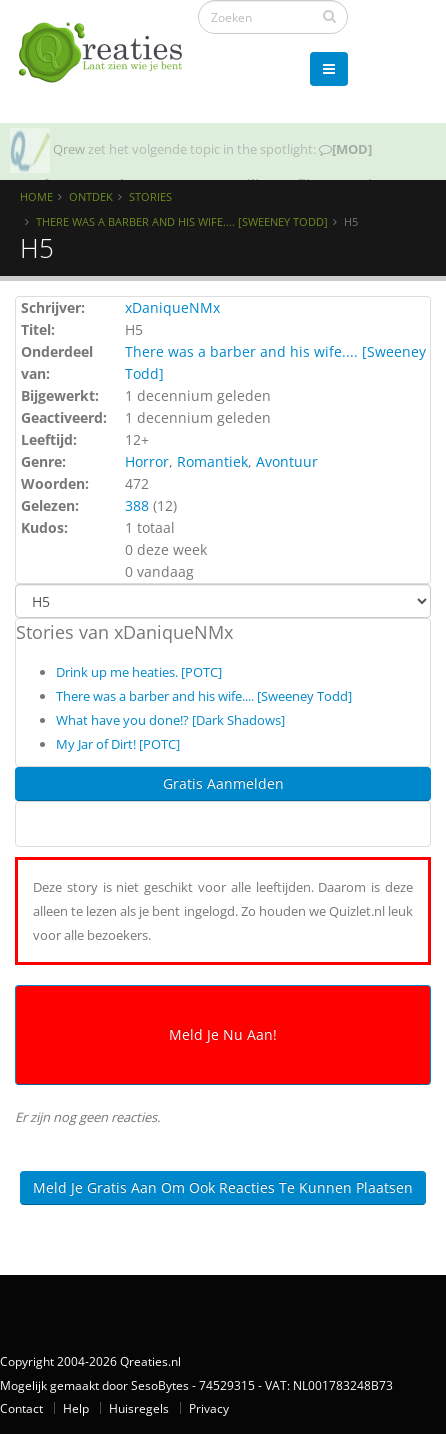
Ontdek (91, 196)
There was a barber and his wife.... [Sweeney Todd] (182, 221)
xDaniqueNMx (172, 307)
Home (36, 196)
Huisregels (139, 1408)
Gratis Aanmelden (223, 783)
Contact (21, 1408)
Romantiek (212, 461)
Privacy (209, 1408)
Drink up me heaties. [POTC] (139, 672)
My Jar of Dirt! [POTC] (118, 744)
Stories (150, 196)
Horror (147, 461)
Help (76, 1408)
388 (137, 505)
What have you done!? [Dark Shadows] (170, 720)
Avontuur (287, 461)
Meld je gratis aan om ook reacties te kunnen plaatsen (223, 1187)
